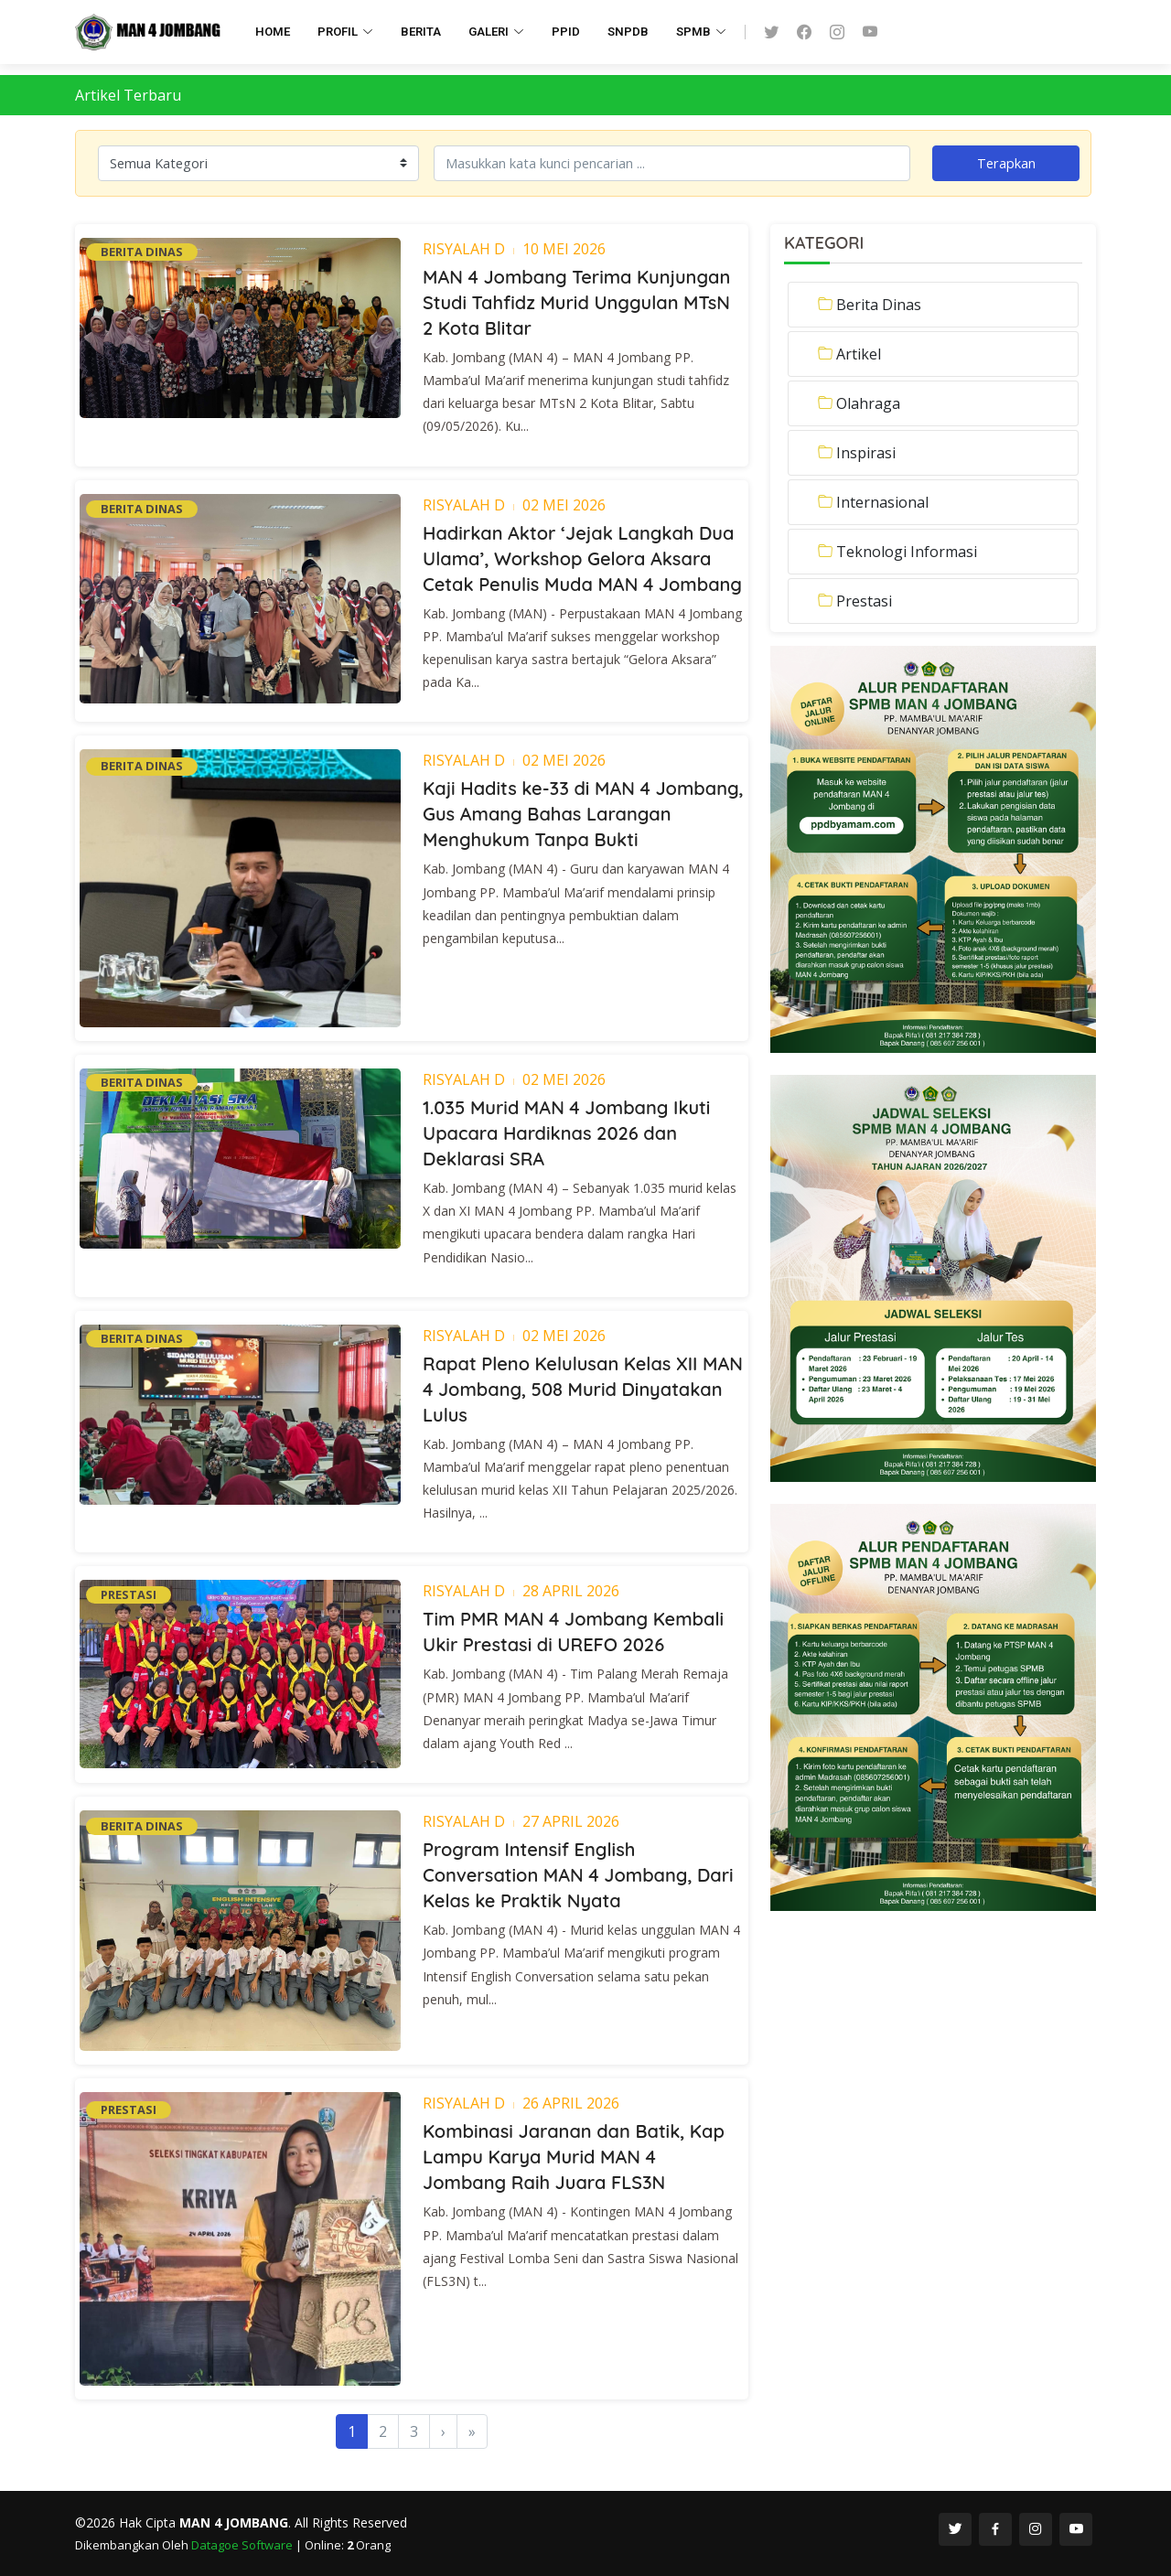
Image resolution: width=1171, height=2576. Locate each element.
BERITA (421, 31)
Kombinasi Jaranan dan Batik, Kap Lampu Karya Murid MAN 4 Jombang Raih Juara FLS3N (574, 2157)
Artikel (858, 354)
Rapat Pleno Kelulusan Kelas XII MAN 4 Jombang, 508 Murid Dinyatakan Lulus (583, 1389)
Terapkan (1006, 163)
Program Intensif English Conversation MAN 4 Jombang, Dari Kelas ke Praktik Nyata (578, 1875)
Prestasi (864, 601)
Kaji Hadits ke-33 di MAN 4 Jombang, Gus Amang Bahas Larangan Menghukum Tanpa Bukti (583, 814)
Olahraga (868, 403)
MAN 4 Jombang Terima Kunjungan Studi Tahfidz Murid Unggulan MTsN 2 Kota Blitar (576, 302)
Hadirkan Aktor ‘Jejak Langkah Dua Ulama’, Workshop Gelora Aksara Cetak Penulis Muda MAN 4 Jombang (582, 558)
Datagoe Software (243, 2545)
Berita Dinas (878, 305)
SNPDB (628, 31)
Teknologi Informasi (906, 552)
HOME (272, 31)
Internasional (882, 502)
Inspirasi (866, 453)
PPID (566, 31)
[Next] (443, 2431)
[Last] (472, 2431)
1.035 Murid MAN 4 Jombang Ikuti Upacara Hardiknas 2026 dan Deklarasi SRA (566, 1133)
